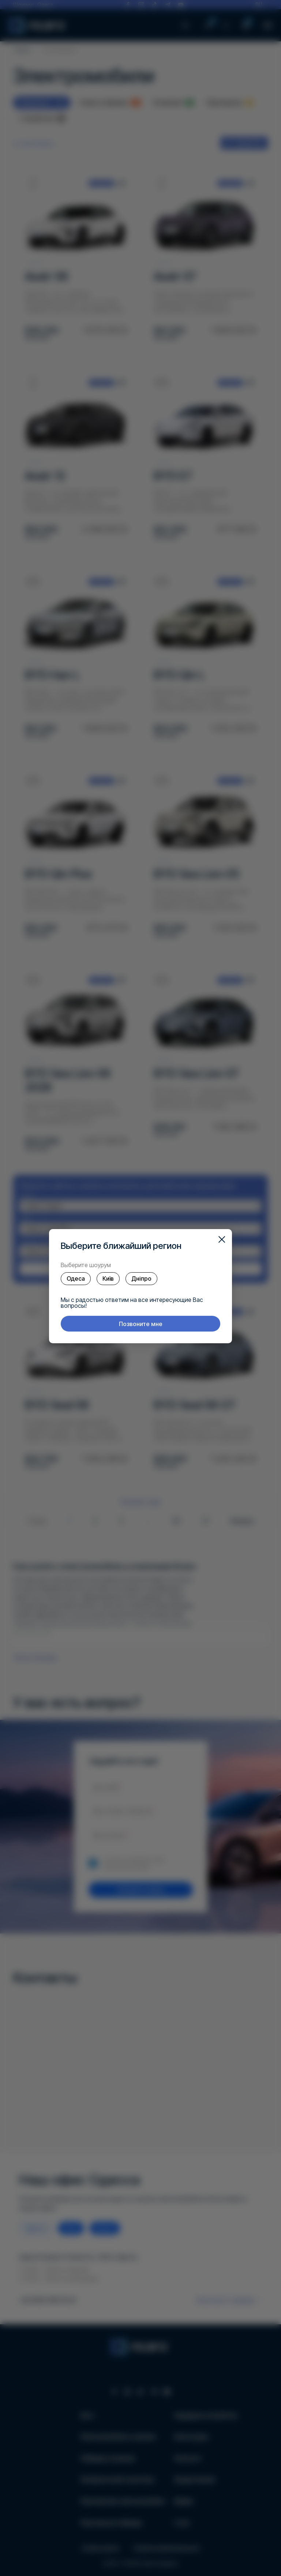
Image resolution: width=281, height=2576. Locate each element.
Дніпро (141, 1278)
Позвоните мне (140, 1324)
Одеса (76, 1278)
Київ (108, 1278)
